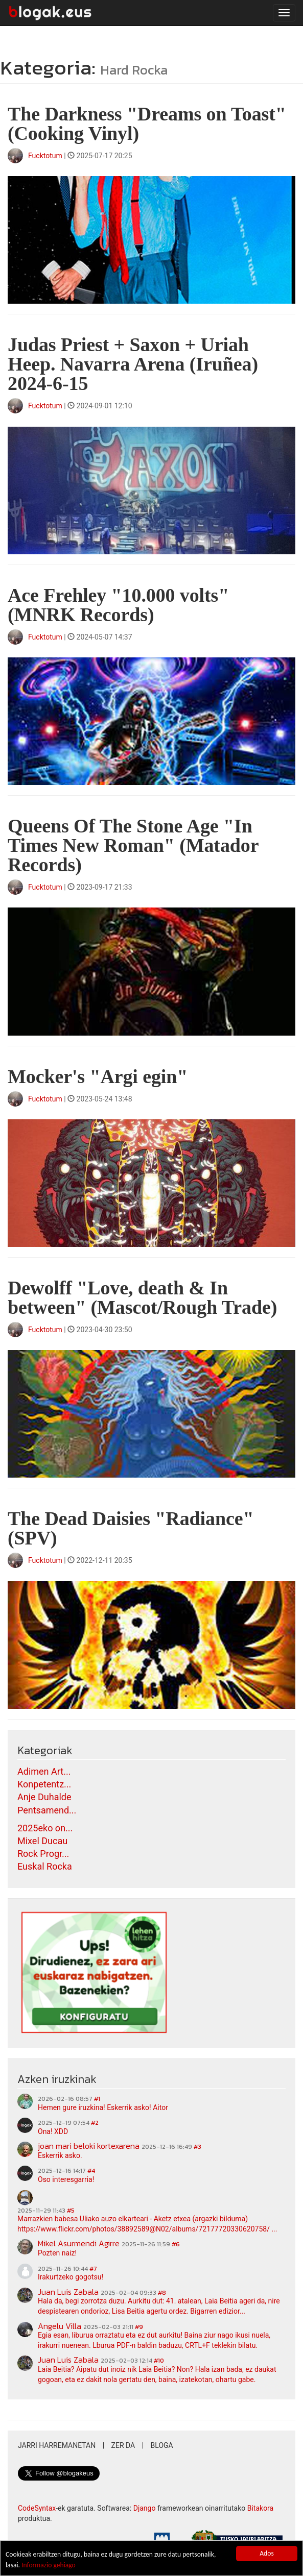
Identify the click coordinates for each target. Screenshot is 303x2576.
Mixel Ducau (42, 1840)
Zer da (123, 2445)
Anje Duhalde (44, 1797)
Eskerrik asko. (60, 2155)
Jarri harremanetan (57, 2445)
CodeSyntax (37, 2508)
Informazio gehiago (48, 2565)
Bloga (162, 2445)
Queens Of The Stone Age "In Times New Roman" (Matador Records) (133, 845)
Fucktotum (45, 156)
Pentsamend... (46, 1810)
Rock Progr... (43, 1853)
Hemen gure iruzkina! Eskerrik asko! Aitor (103, 2107)
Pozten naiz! (57, 2253)
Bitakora (260, 2508)
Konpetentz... (44, 1784)
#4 (91, 2170)
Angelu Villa (59, 2326)
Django (144, 2508)
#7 (93, 2268)
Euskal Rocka (44, 1866)
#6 (176, 2244)
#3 (197, 2146)
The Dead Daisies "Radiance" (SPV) (130, 1528)
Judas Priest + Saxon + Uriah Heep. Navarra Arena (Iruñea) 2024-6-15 (133, 364)
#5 (71, 2210)
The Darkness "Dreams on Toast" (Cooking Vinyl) (147, 123)
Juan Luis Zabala (68, 2292)
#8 (162, 2292)
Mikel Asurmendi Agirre (79, 2243)
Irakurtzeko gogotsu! (70, 2277)
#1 (97, 2098)
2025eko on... (45, 1828)
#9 (139, 2327)
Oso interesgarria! (66, 2179)
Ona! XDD (53, 2131)
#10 (159, 2360)
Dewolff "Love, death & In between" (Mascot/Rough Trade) (142, 1297)
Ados (267, 2553)
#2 (95, 2122)
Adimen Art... (44, 1771)
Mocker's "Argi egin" (98, 1076)
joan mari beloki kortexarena (88, 2146)
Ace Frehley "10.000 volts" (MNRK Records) (118, 604)
